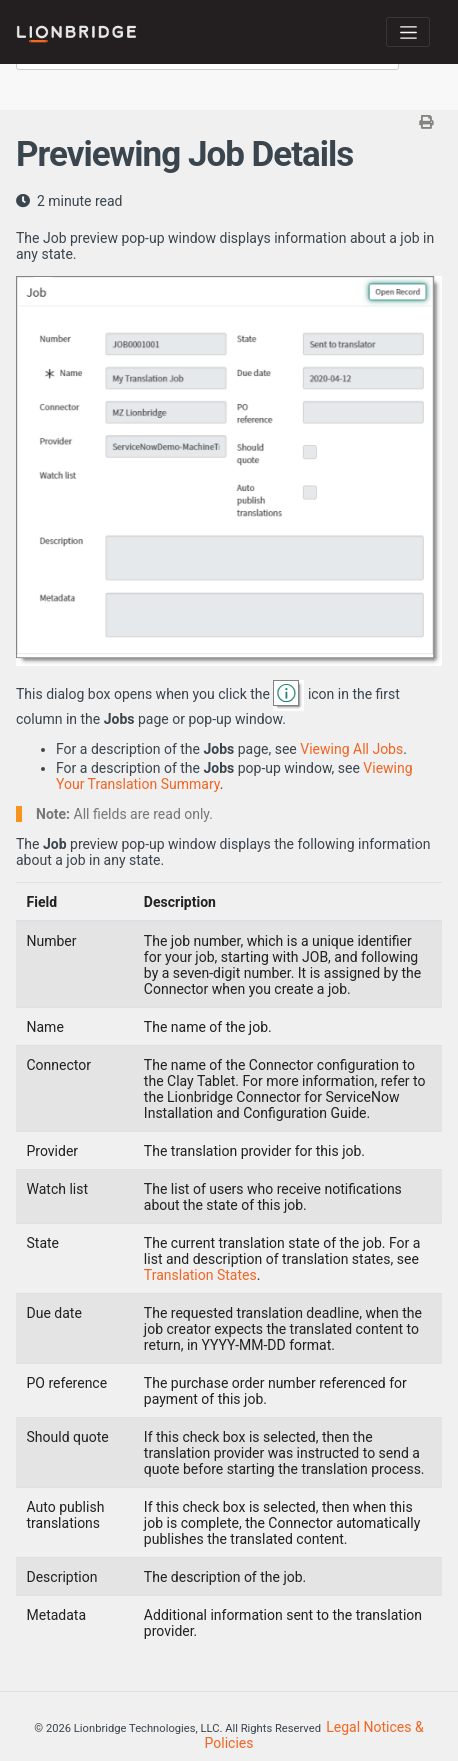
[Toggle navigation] (408, 32)
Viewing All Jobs (351, 749)
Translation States (200, 1275)
